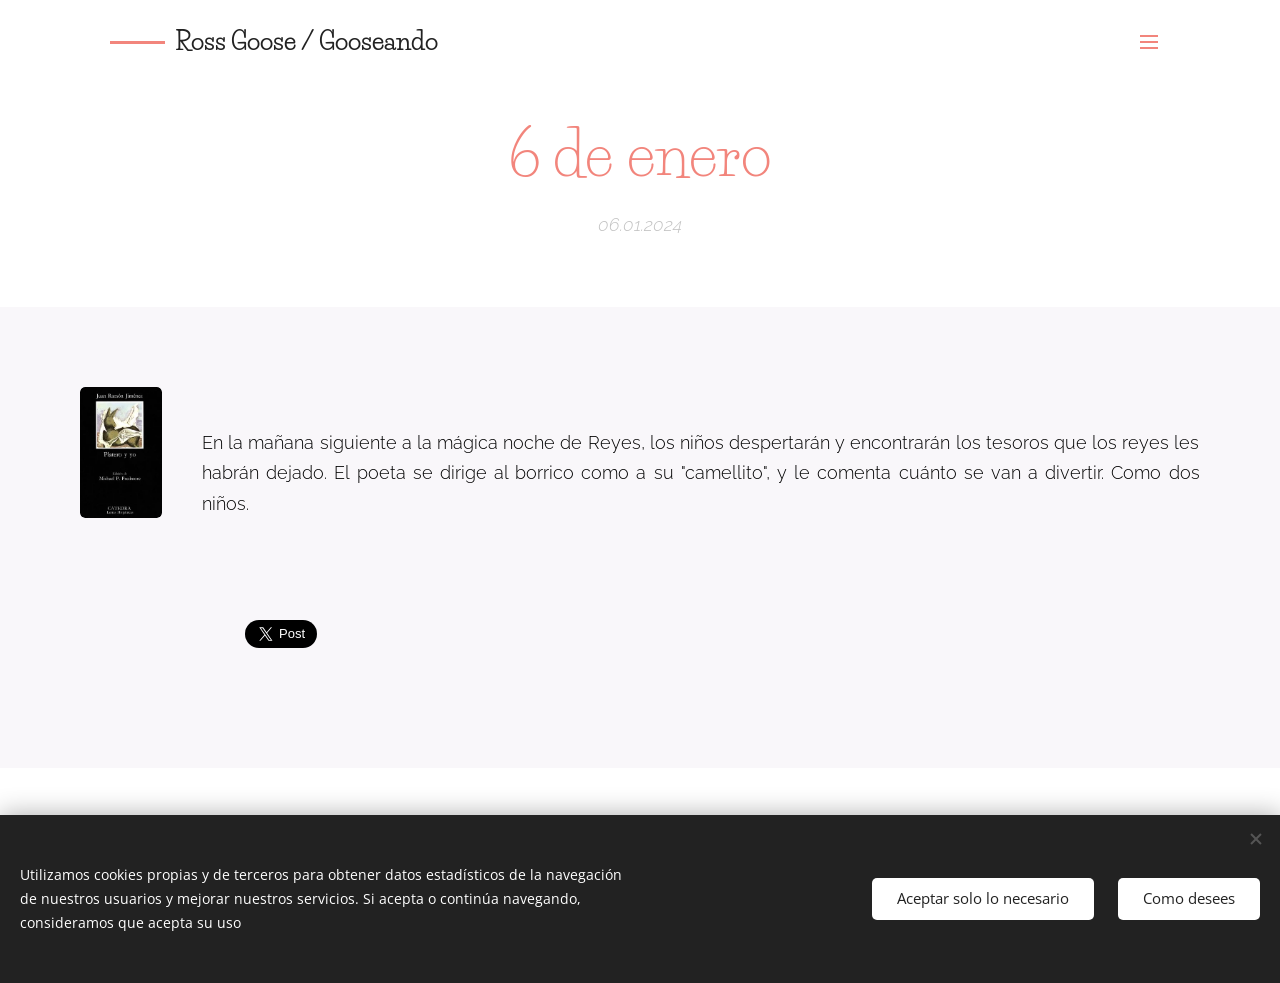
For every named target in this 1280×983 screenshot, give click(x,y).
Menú (1149, 42)
